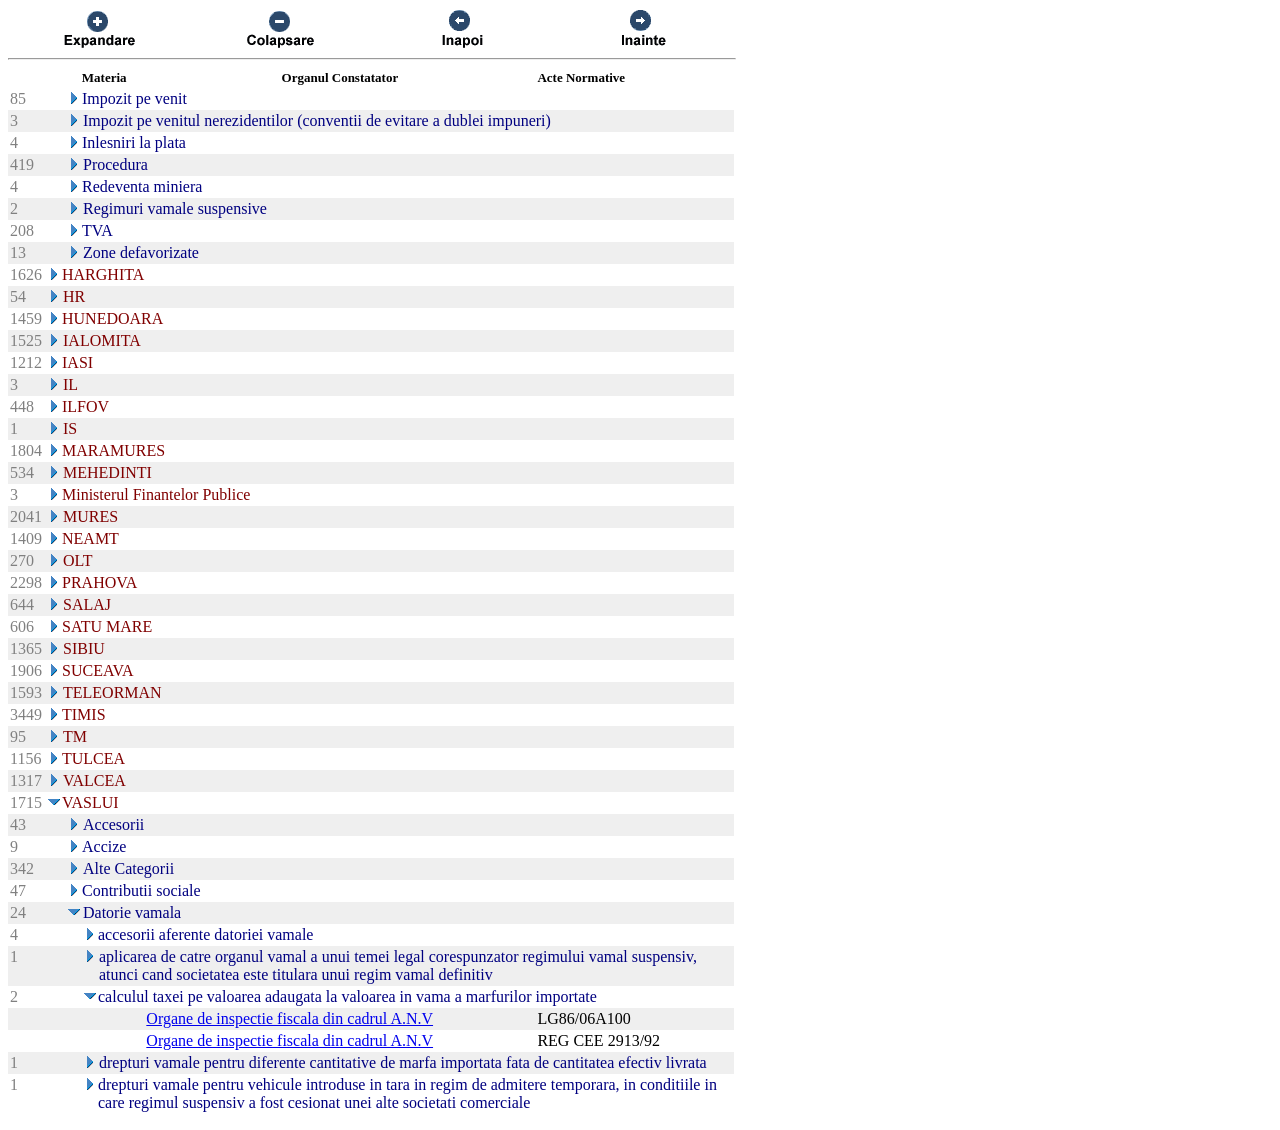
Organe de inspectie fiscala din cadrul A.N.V (289, 1018)
